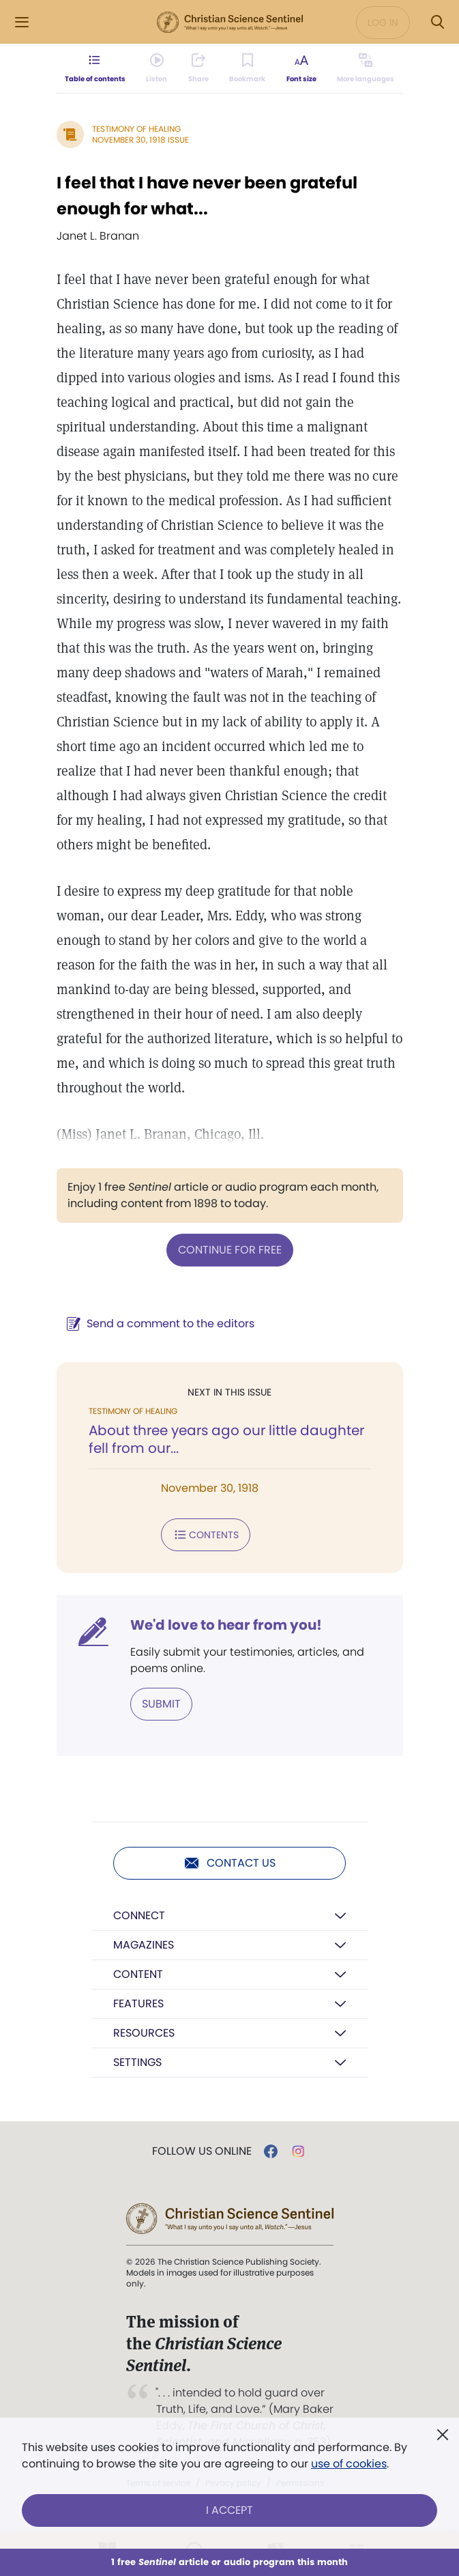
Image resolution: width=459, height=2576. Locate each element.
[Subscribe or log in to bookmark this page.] (247, 68)
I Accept (229, 2510)
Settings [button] (137, 2062)
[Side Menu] (21, 22)
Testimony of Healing (136, 129)
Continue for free (230, 1250)
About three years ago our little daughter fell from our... (226, 1439)
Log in (383, 22)
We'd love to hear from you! (226, 1625)
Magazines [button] (143, 1945)
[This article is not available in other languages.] (365, 68)
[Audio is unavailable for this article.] (156, 68)
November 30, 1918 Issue (140, 139)
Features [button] (138, 2003)
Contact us (229, 1863)
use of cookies (349, 2464)
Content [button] (138, 1974)
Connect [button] (139, 1915)
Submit (161, 1704)
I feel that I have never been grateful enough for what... (207, 195)
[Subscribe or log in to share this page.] (198, 68)
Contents (206, 1535)
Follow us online (202, 2151)
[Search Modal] (437, 22)
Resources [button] (144, 2033)
